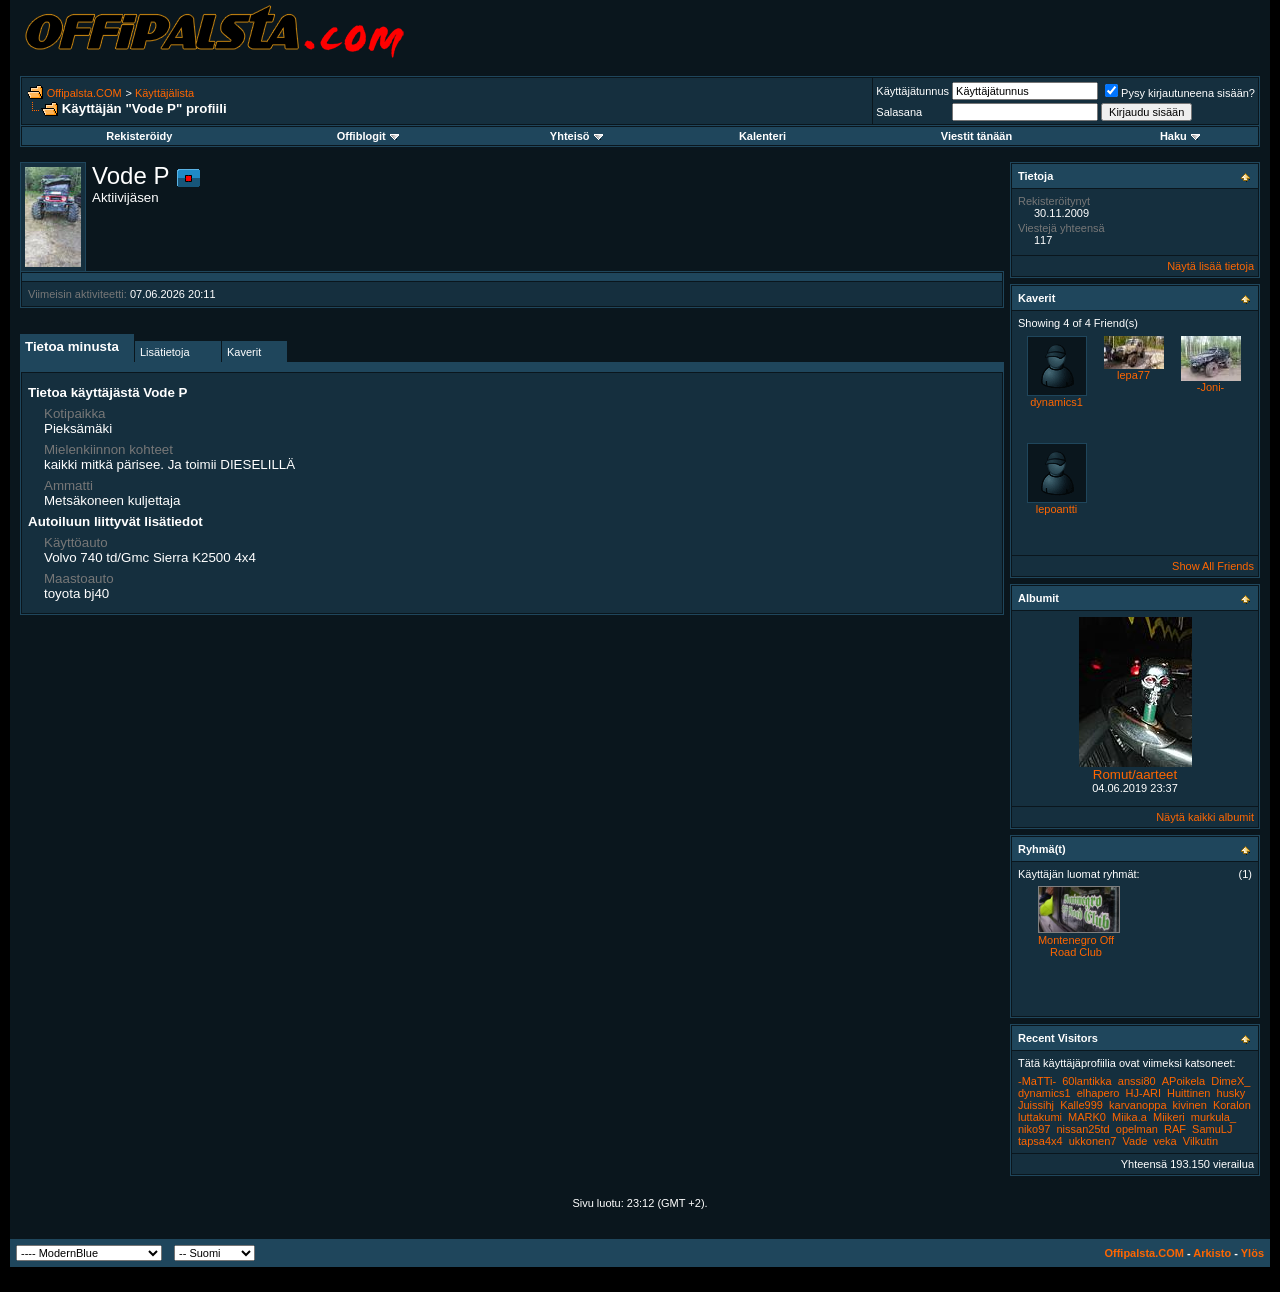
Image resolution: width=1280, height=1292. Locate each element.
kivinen (1190, 1105)
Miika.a (1129, 1117)
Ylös (1252, 1253)
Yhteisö (576, 136)
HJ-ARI (1143, 1093)
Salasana (899, 112)
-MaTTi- (1037, 1081)
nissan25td (1082, 1129)
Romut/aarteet (1135, 774)
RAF (1175, 1129)
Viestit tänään (976, 136)
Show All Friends (1213, 566)
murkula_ (1213, 1117)
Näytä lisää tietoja (1210, 266)
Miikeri (1169, 1117)
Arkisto (1212, 1253)
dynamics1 (1056, 402)
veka (1164, 1141)
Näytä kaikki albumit (1205, 817)
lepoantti (1057, 509)
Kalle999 (1081, 1105)
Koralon (1232, 1105)
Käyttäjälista (164, 93)
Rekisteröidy (139, 136)
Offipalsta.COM (84, 93)
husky (1231, 1093)
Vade (1135, 1141)
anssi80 (1137, 1081)
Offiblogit (368, 136)
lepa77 (1133, 375)
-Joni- (1211, 387)
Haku (1180, 136)
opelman (1137, 1129)
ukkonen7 (1093, 1141)
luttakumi (1040, 1117)
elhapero (1098, 1093)
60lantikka (1087, 1081)
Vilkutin (1200, 1141)
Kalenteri (762, 136)
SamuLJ (1212, 1129)
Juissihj (1036, 1105)
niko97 (1034, 1129)
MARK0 (1087, 1117)
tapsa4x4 (1040, 1141)
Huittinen (1188, 1093)
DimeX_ (1230, 1081)
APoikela (1183, 1081)
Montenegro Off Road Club (1076, 946)
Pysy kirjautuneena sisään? (1180, 93)
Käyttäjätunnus (912, 91)
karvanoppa (1138, 1105)
